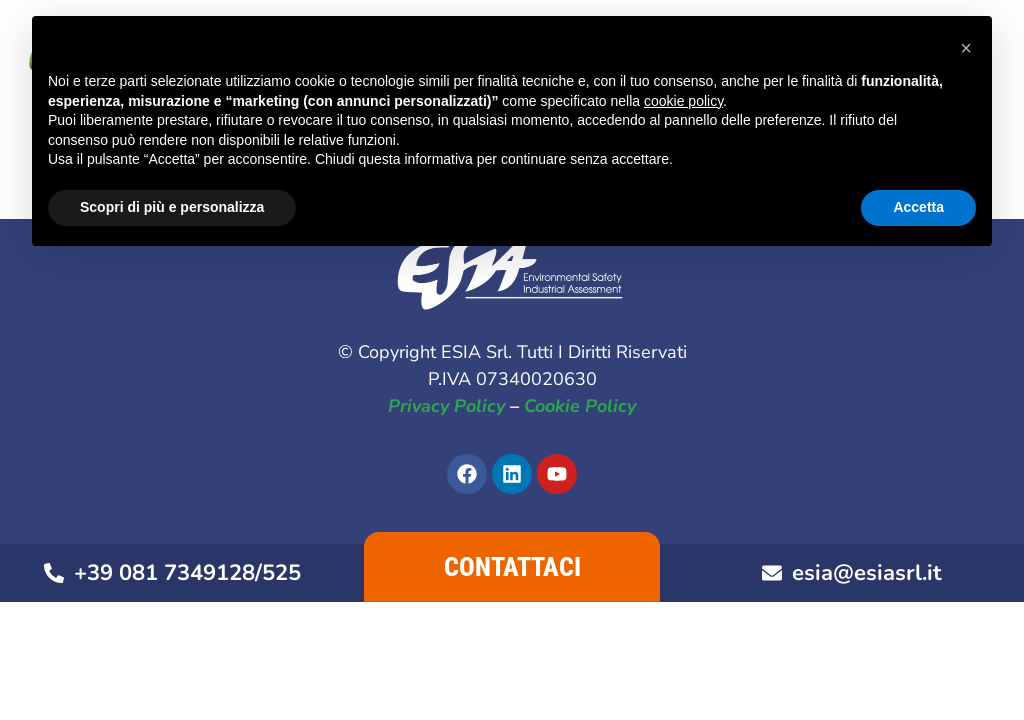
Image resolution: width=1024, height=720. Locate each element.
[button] (966, 48)
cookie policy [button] (683, 101)
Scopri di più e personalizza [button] (172, 207)
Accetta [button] (918, 207)
